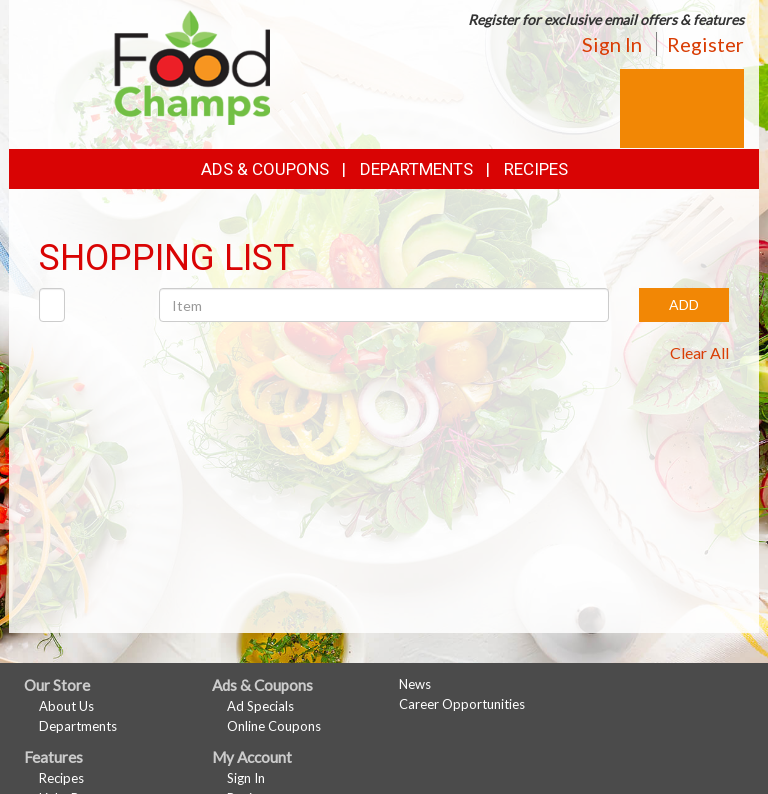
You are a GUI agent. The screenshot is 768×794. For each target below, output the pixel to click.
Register (705, 44)
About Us (66, 706)
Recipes (536, 169)
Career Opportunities (462, 704)
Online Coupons (274, 726)
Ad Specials (260, 706)
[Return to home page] (192, 65)
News (415, 684)
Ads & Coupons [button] (265, 169)
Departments (78, 726)
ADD (684, 304)
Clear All (699, 352)
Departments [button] (416, 169)
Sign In (612, 44)
